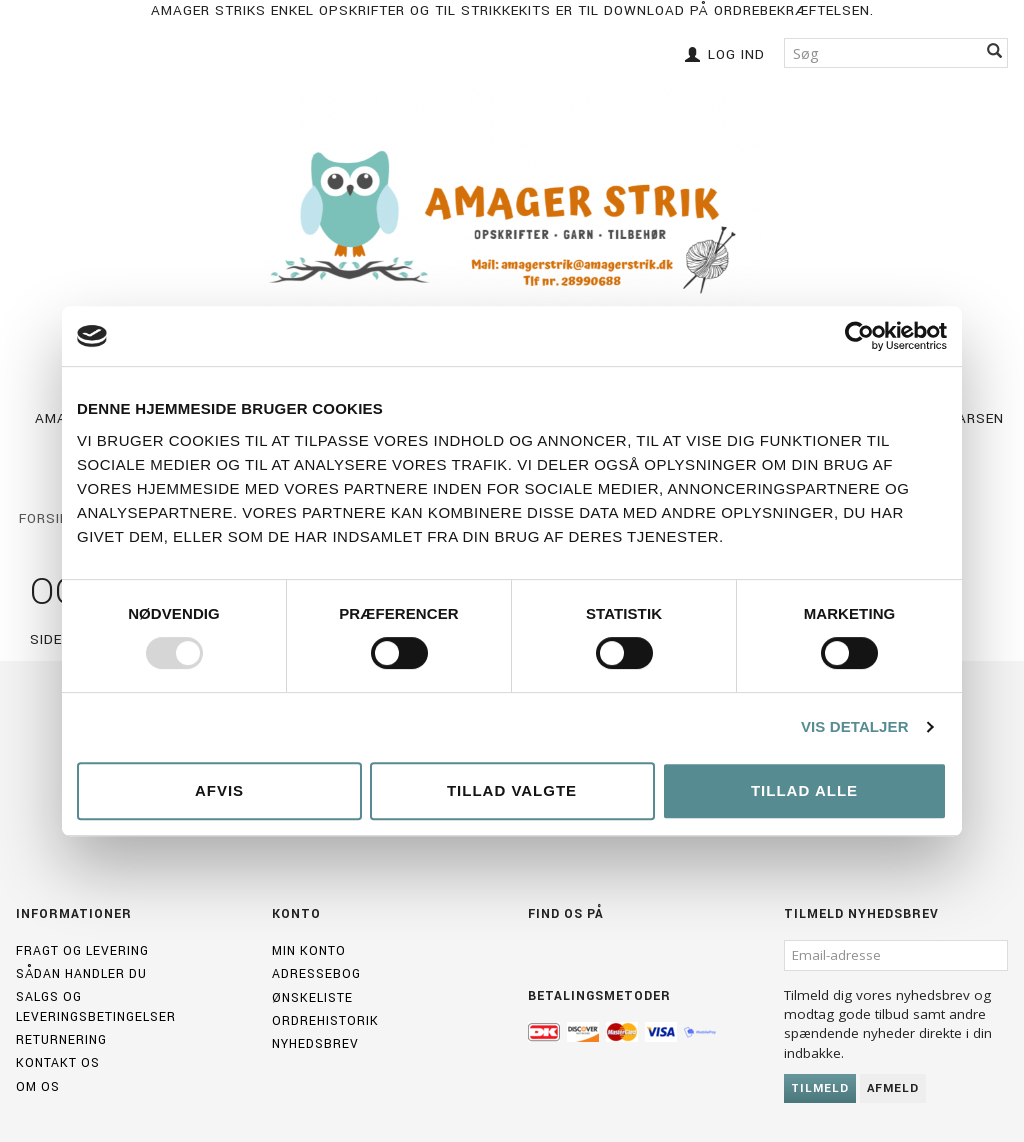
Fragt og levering (82, 951)
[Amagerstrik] (512, 222)
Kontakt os (58, 1063)
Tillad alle (804, 790)
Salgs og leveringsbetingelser (96, 1006)
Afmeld (893, 1088)
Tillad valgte (512, 790)
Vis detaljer (855, 726)
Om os (38, 1087)
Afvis (219, 790)
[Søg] (995, 52)
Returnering (61, 1040)
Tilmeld (820, 1088)
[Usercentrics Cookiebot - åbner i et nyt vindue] (859, 336)
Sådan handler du (81, 974)
